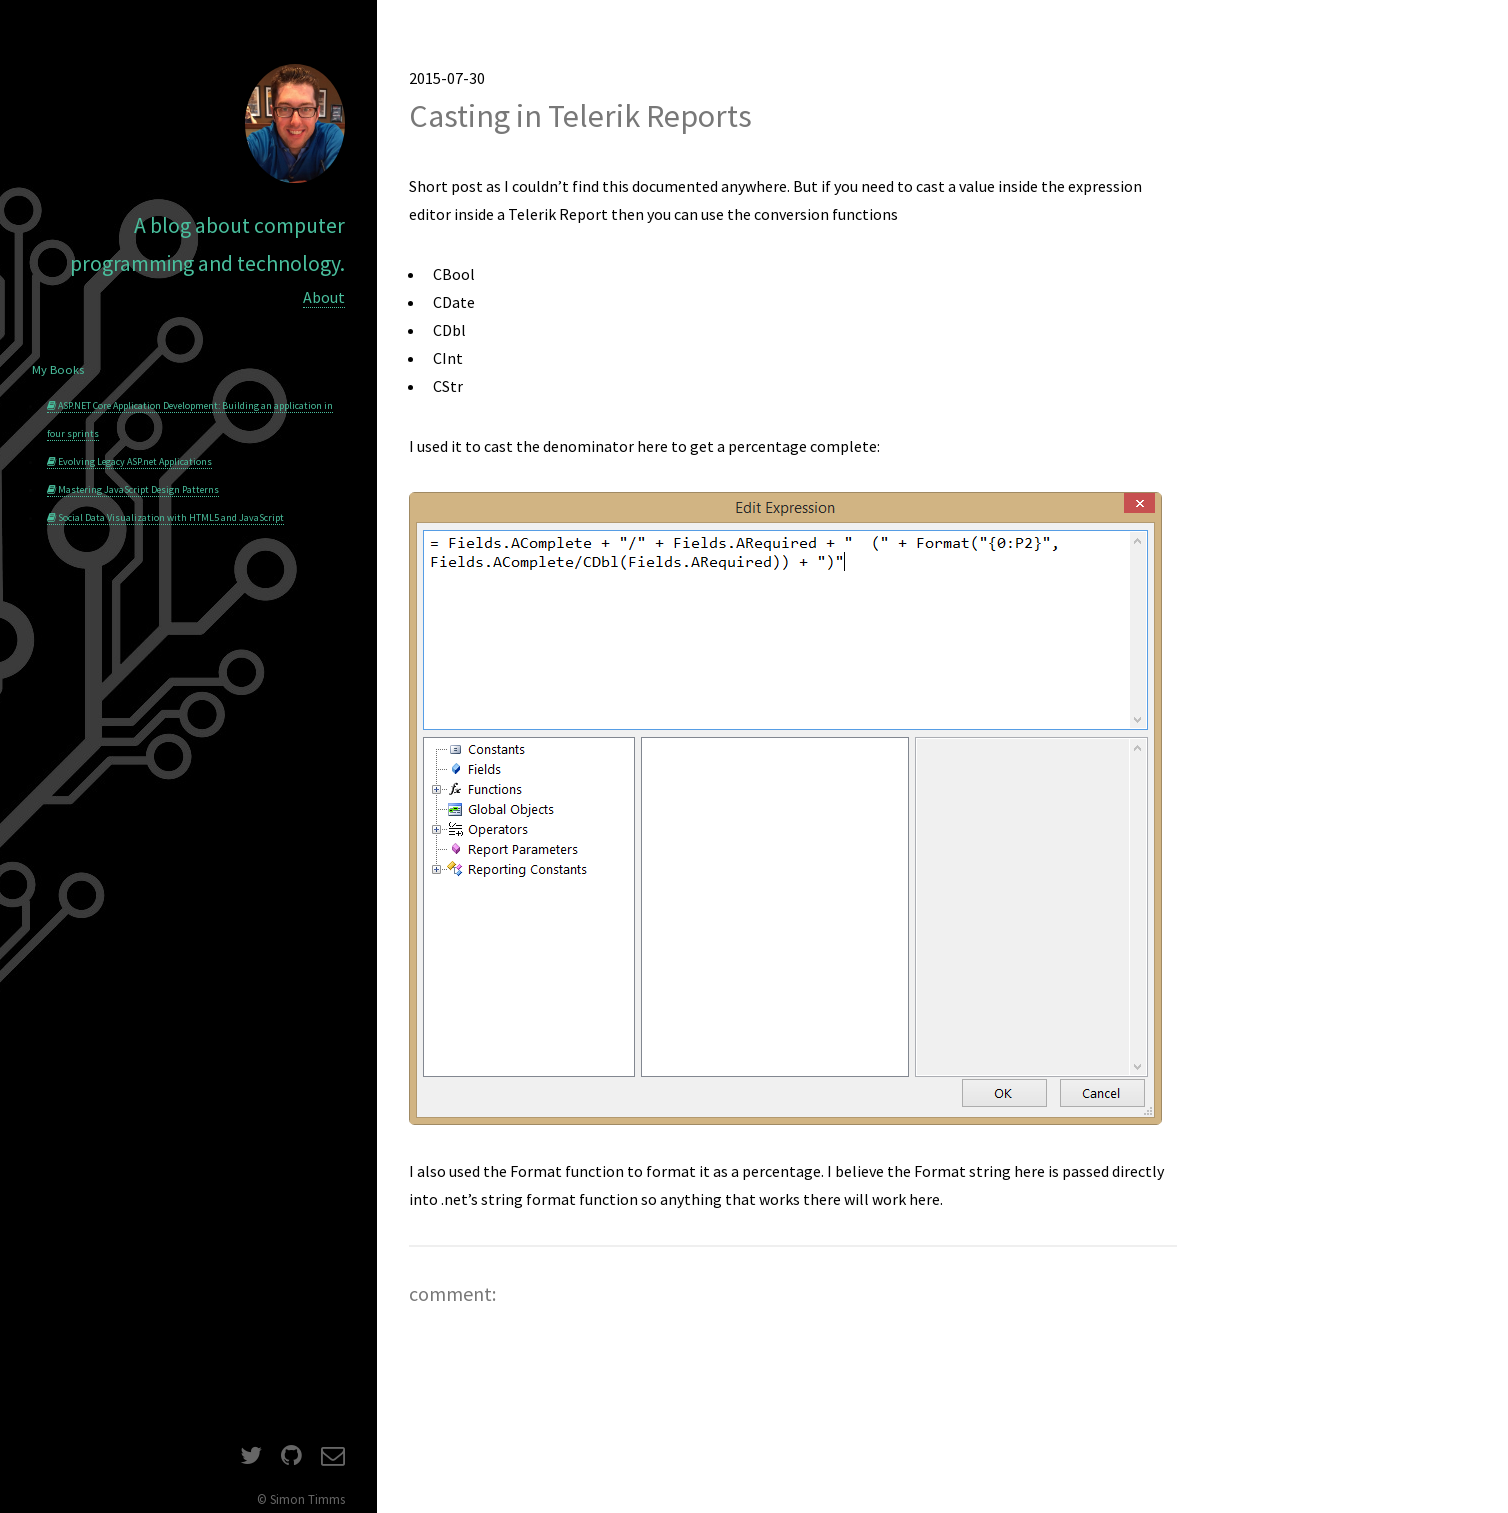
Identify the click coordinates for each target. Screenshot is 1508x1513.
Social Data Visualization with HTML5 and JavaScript (165, 517)
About (324, 297)
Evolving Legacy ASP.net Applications (129, 461)
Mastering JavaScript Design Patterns (133, 489)
